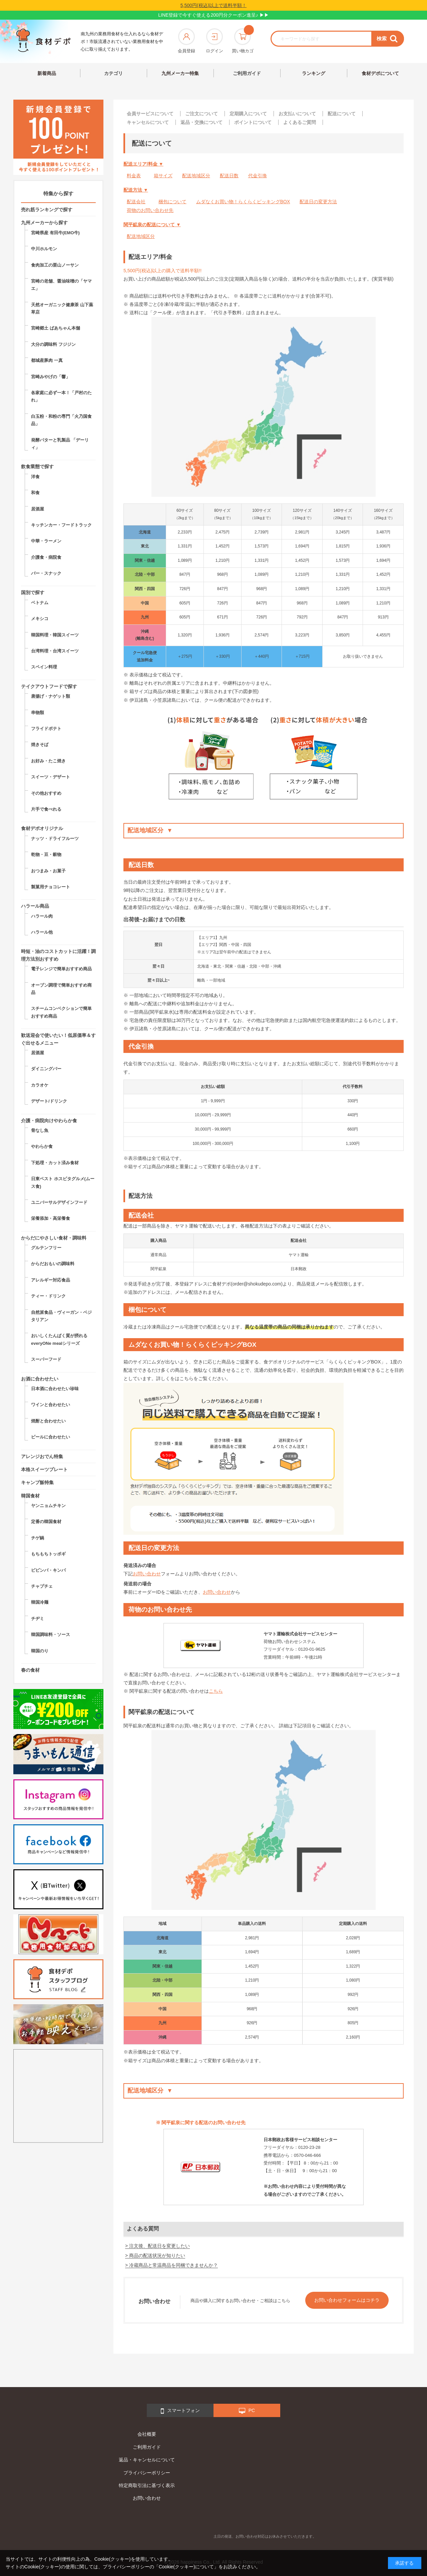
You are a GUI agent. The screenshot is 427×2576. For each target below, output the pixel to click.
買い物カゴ (243, 40)
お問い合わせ (147, 1573)
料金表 (134, 175)
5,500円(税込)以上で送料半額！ (213, 5)
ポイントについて (253, 122)
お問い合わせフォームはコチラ (347, 2300)
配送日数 (229, 175)
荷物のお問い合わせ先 (150, 210)
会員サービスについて (150, 113)
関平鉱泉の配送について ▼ (152, 224)
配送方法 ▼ (135, 190)
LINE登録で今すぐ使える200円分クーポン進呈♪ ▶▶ (213, 15)
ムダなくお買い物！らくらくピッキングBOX (243, 201)
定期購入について (248, 113)
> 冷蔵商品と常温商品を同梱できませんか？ (171, 2265)
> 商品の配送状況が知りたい (155, 2255)
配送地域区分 (196, 175)
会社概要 (146, 2434)
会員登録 (186, 40)
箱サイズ (163, 175)
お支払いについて (297, 113)
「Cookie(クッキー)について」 (186, 2566)
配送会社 (136, 201)
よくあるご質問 (299, 122)
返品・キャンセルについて (147, 2459)
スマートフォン (180, 2411)
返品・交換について (201, 122)
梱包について (172, 201)
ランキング (313, 73)
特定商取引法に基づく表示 (147, 2485)
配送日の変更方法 (318, 201)
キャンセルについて (148, 122)
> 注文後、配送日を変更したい (157, 2245)
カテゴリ (113, 73)
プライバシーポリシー (146, 2472)
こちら (216, 1691)
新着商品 (46, 73)
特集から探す (58, 193)
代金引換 (257, 175)
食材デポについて (380, 73)
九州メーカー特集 (180, 73)
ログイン (214, 40)
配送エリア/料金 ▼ (143, 164)
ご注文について (201, 113)
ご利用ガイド (247, 73)
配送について (342, 113)
